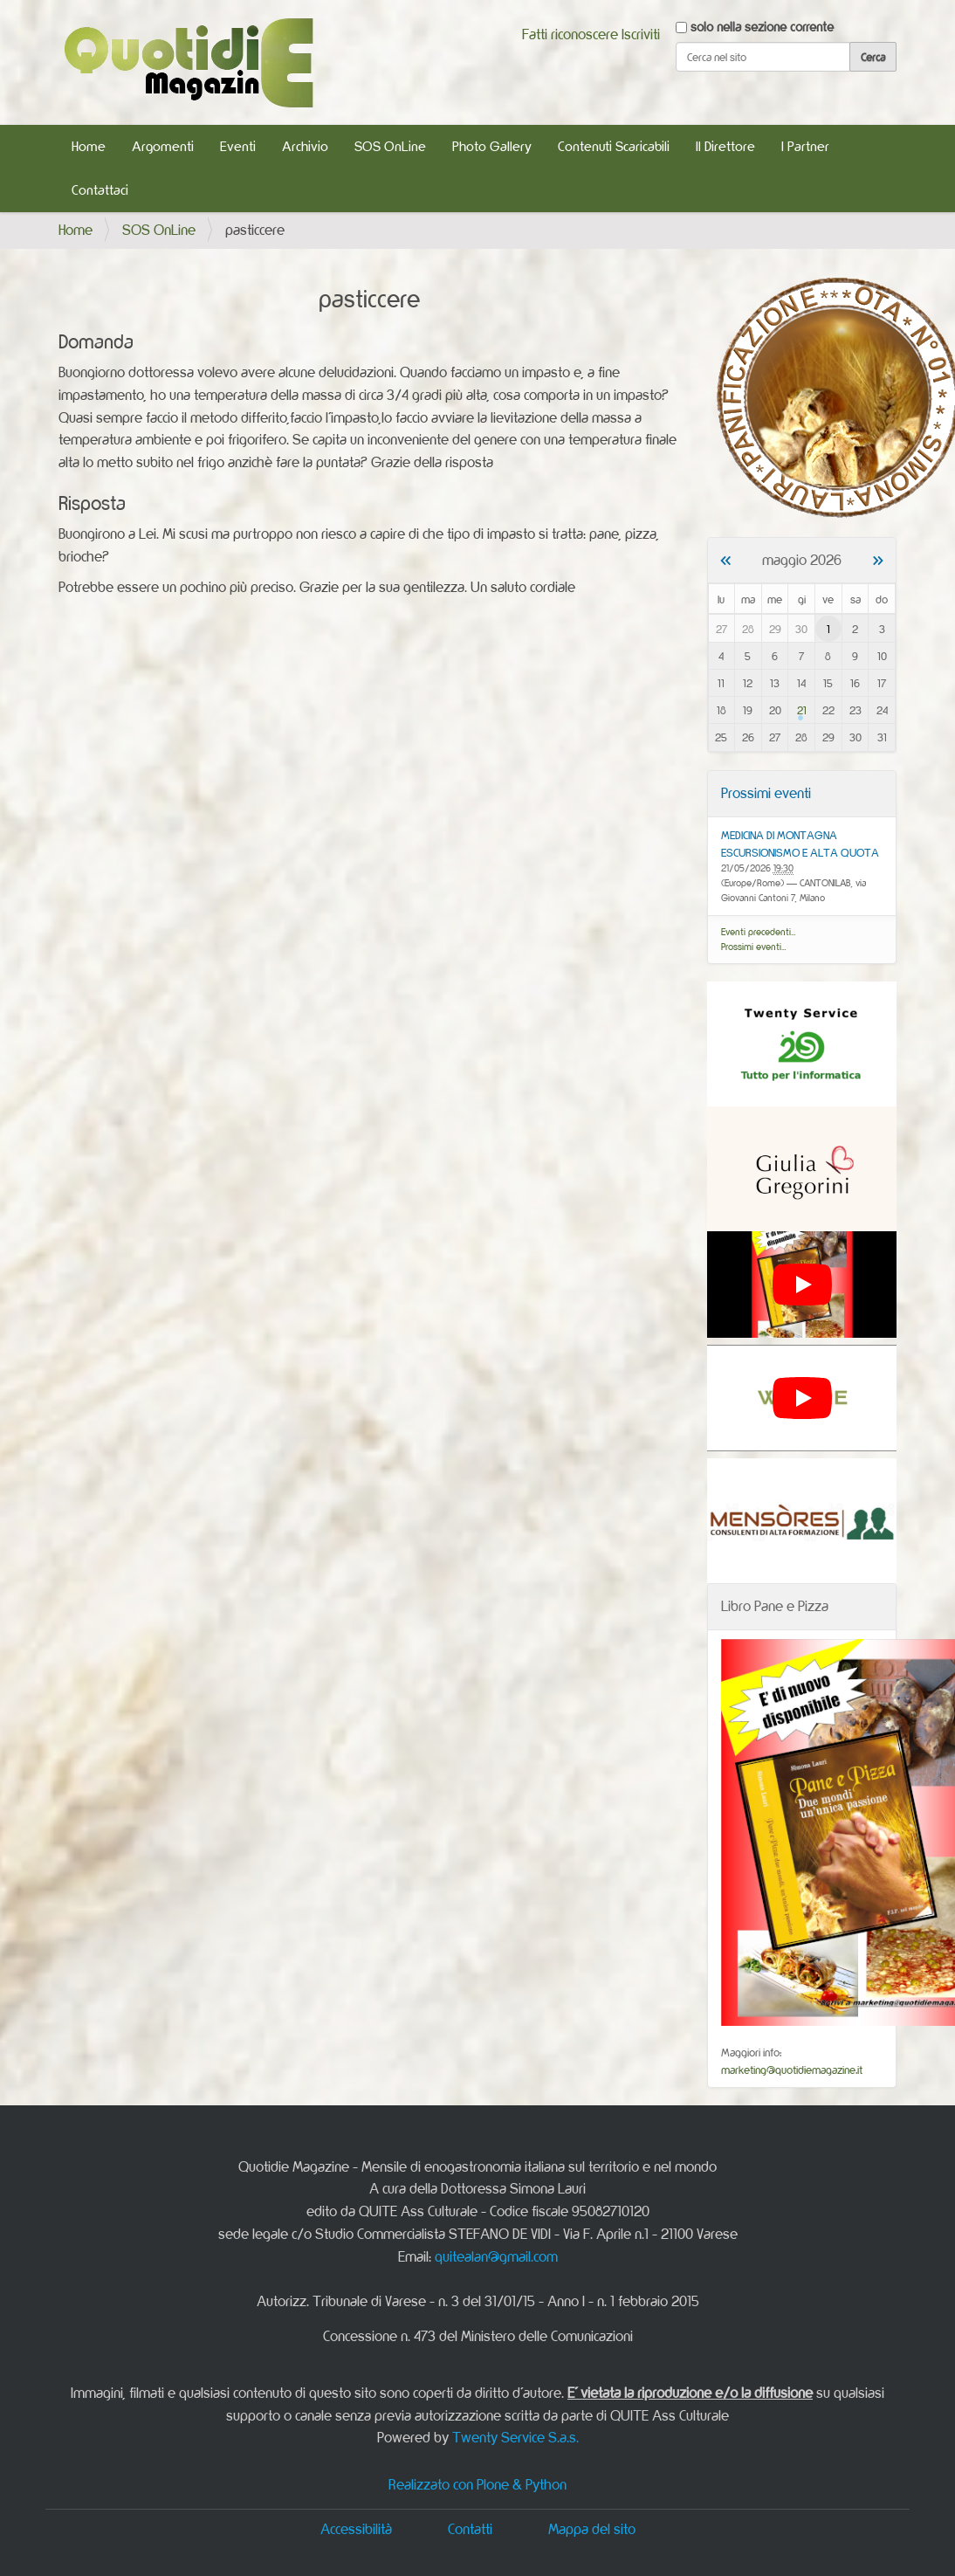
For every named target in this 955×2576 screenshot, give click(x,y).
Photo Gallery (492, 146)
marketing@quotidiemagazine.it (791, 2070)
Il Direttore (725, 146)
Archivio (305, 146)
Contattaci (100, 190)
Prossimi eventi (766, 793)
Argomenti (163, 146)
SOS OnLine (390, 146)
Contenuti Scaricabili (614, 146)
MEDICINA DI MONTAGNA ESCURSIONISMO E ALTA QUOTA (800, 843)
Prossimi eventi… (754, 946)
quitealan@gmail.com (496, 2256)
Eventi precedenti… (758, 932)
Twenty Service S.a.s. (515, 2437)
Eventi (238, 146)
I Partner (805, 146)
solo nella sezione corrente (762, 26)
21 (802, 710)
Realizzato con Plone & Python (477, 2484)
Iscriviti (641, 34)
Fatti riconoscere (570, 34)
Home (89, 146)
